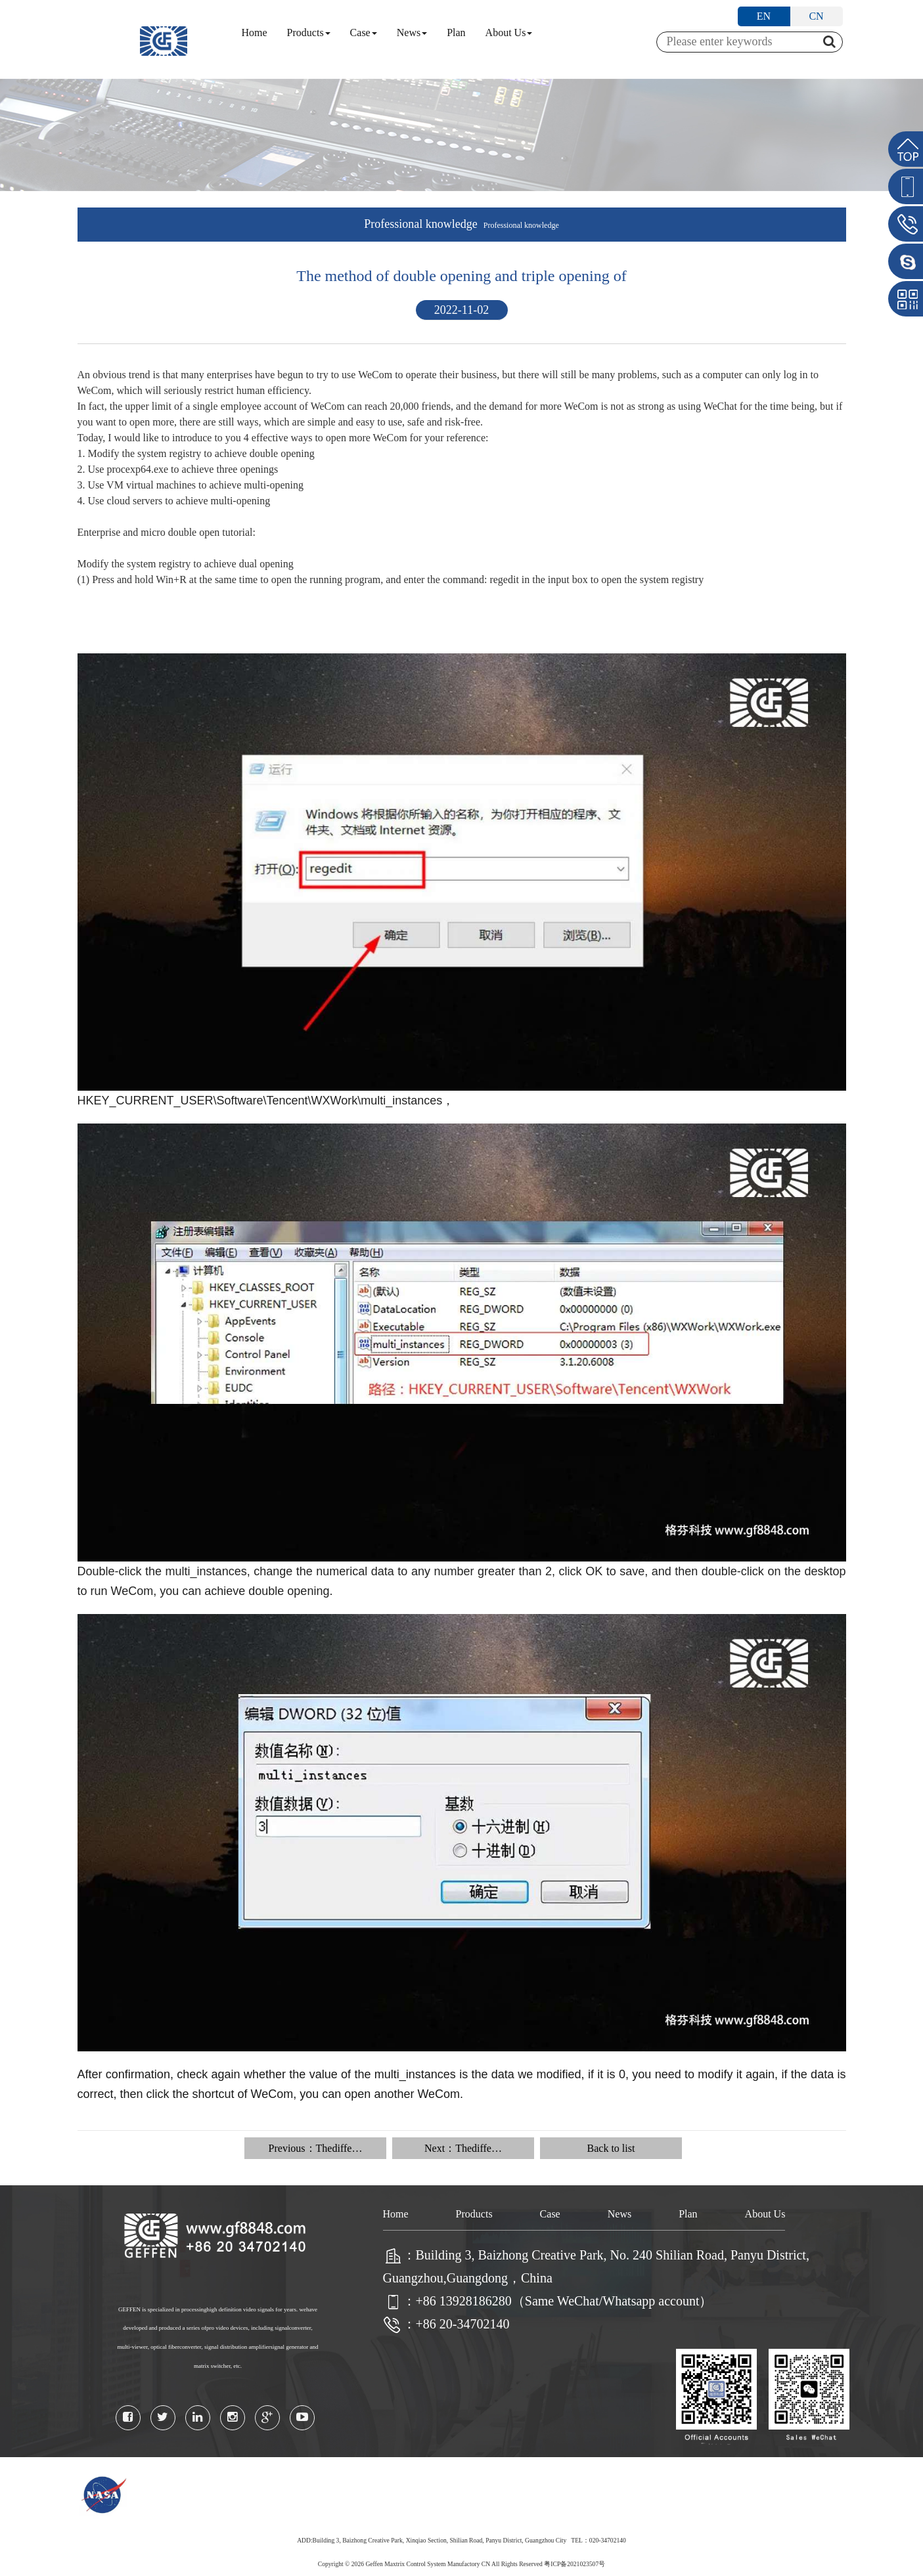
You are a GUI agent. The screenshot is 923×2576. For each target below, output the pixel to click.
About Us (509, 32)
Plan (456, 32)
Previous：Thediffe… (316, 2148)
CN (816, 16)
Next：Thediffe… (463, 2148)
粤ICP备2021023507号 (574, 2563)
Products (308, 32)
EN (764, 16)
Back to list (611, 2148)
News (412, 32)
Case (363, 32)
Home (254, 32)
